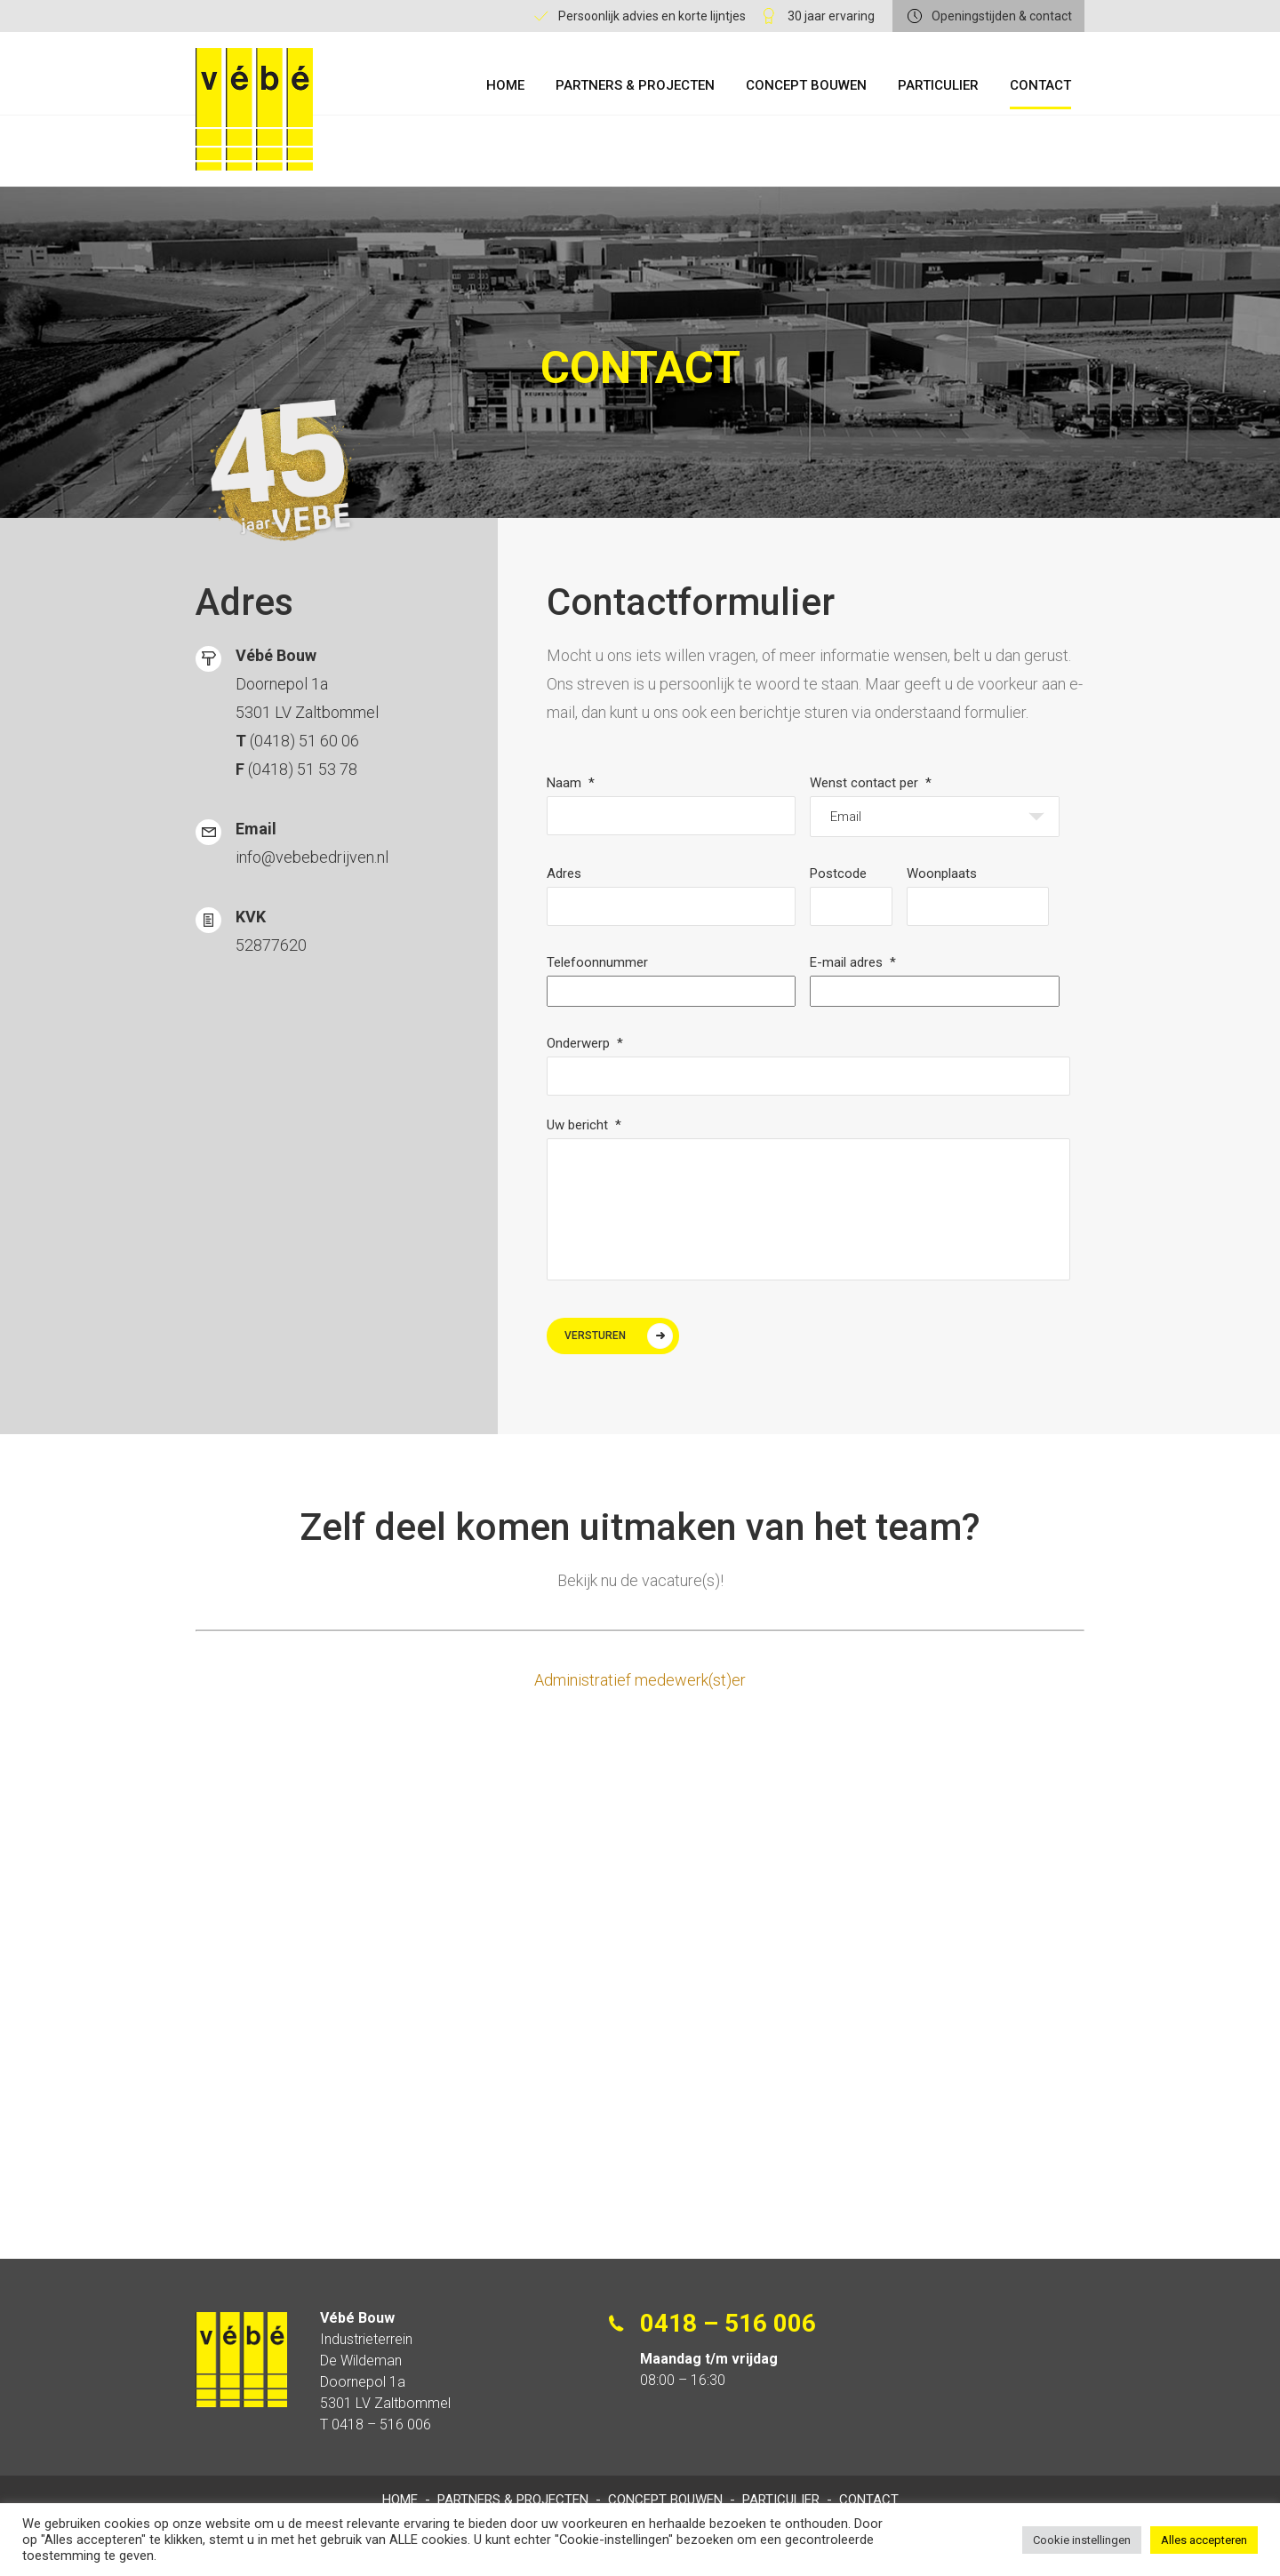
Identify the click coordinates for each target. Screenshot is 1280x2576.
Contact (1040, 84)
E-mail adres (853, 961)
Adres (564, 873)
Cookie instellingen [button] (1082, 2540)
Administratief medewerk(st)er (640, 1679)
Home (505, 84)
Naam (571, 782)
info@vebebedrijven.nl (312, 856)
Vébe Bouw (254, 108)
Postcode (838, 873)
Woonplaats (942, 873)
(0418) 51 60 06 (304, 739)
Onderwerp (585, 1042)
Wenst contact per (871, 782)
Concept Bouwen (806, 84)
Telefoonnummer (597, 961)
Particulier (938, 84)
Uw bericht (584, 1124)
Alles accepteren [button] (1204, 2540)
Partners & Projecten (635, 84)
